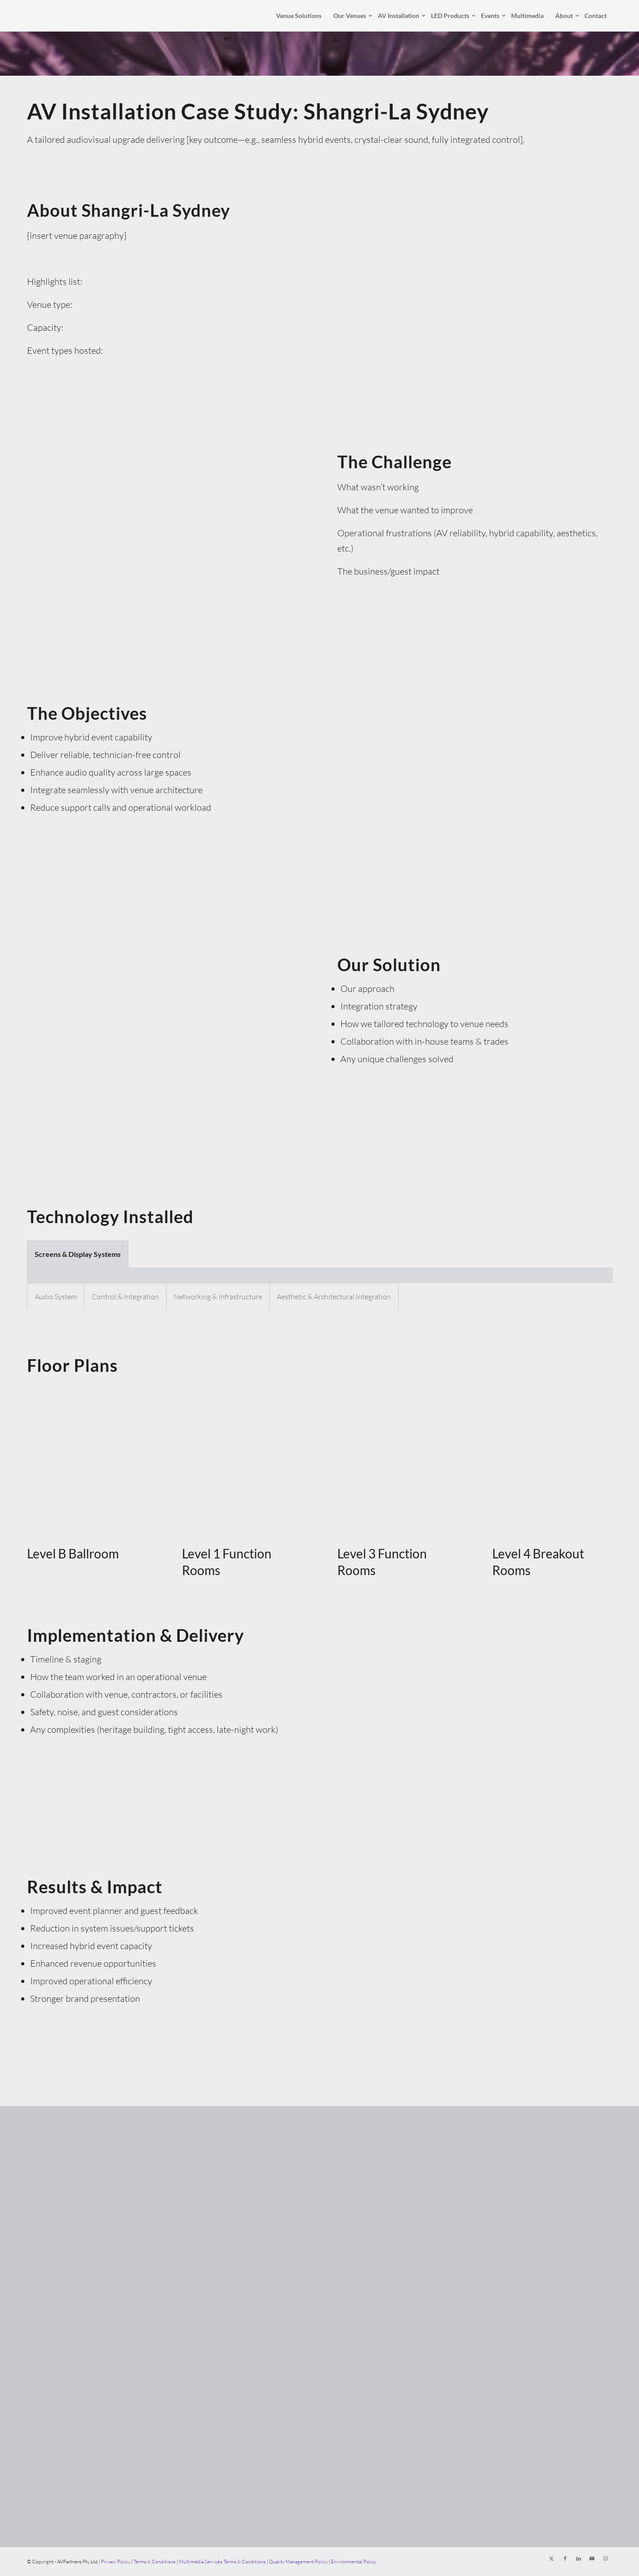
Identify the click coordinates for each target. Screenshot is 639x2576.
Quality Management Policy (298, 2561)
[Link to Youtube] (592, 2558)
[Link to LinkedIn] (578, 2558)
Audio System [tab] (56, 1296)
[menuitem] (298, 16)
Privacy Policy (115, 2561)
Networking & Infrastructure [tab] (218, 1296)
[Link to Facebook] (565, 2558)
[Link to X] (551, 2558)
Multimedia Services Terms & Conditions (222, 2561)
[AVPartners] (44, 16)
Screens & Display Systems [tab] (78, 1254)
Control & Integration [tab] (125, 1296)
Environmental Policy (353, 2561)
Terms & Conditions (154, 2561)
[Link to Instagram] (605, 2558)
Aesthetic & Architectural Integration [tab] (334, 1296)
